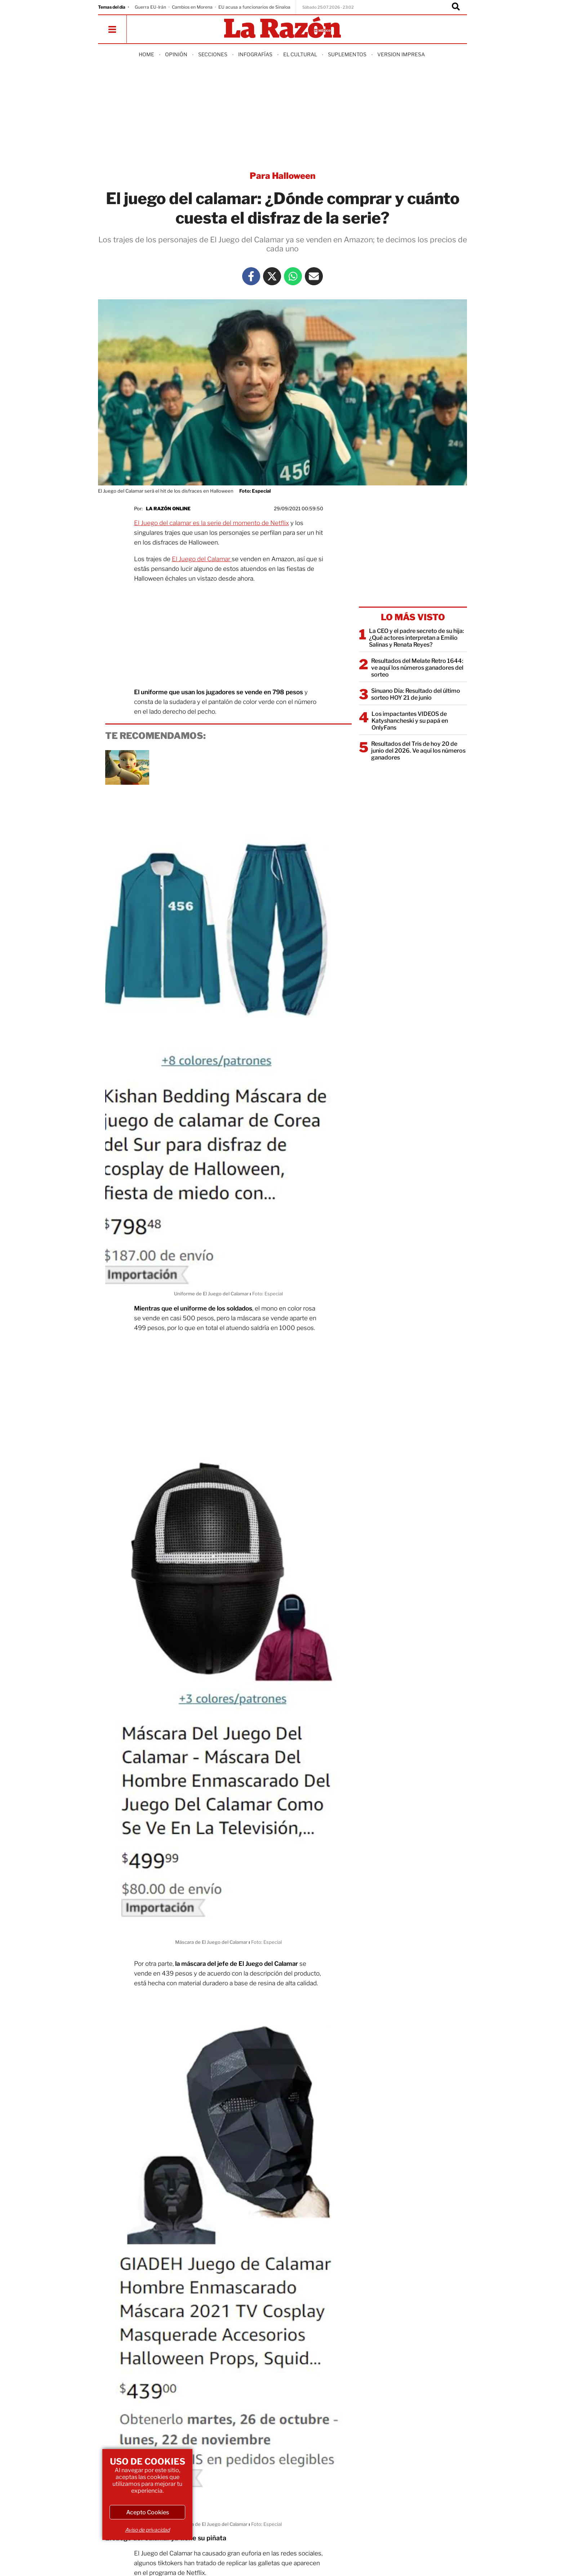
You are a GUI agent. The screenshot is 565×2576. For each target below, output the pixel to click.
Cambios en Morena (192, 7)
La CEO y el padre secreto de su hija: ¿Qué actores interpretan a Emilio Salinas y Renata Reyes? (416, 638)
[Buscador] (456, 7)
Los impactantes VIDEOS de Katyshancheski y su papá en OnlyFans (410, 720)
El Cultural (300, 54)
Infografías (255, 54)
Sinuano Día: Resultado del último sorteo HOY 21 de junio (415, 694)
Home (146, 54)
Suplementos (347, 54)
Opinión (176, 54)
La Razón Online (168, 508)
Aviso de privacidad (147, 2530)
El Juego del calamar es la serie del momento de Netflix (211, 523)
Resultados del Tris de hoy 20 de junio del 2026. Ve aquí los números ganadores (418, 750)
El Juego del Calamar (202, 559)
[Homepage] (282, 28)
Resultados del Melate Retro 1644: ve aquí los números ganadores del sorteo (417, 667)
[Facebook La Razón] (251, 276)
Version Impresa (401, 54)
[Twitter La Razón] (272, 276)
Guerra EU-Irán (150, 7)
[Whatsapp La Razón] (293, 276)
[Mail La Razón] (314, 276)
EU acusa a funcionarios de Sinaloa (254, 7)
